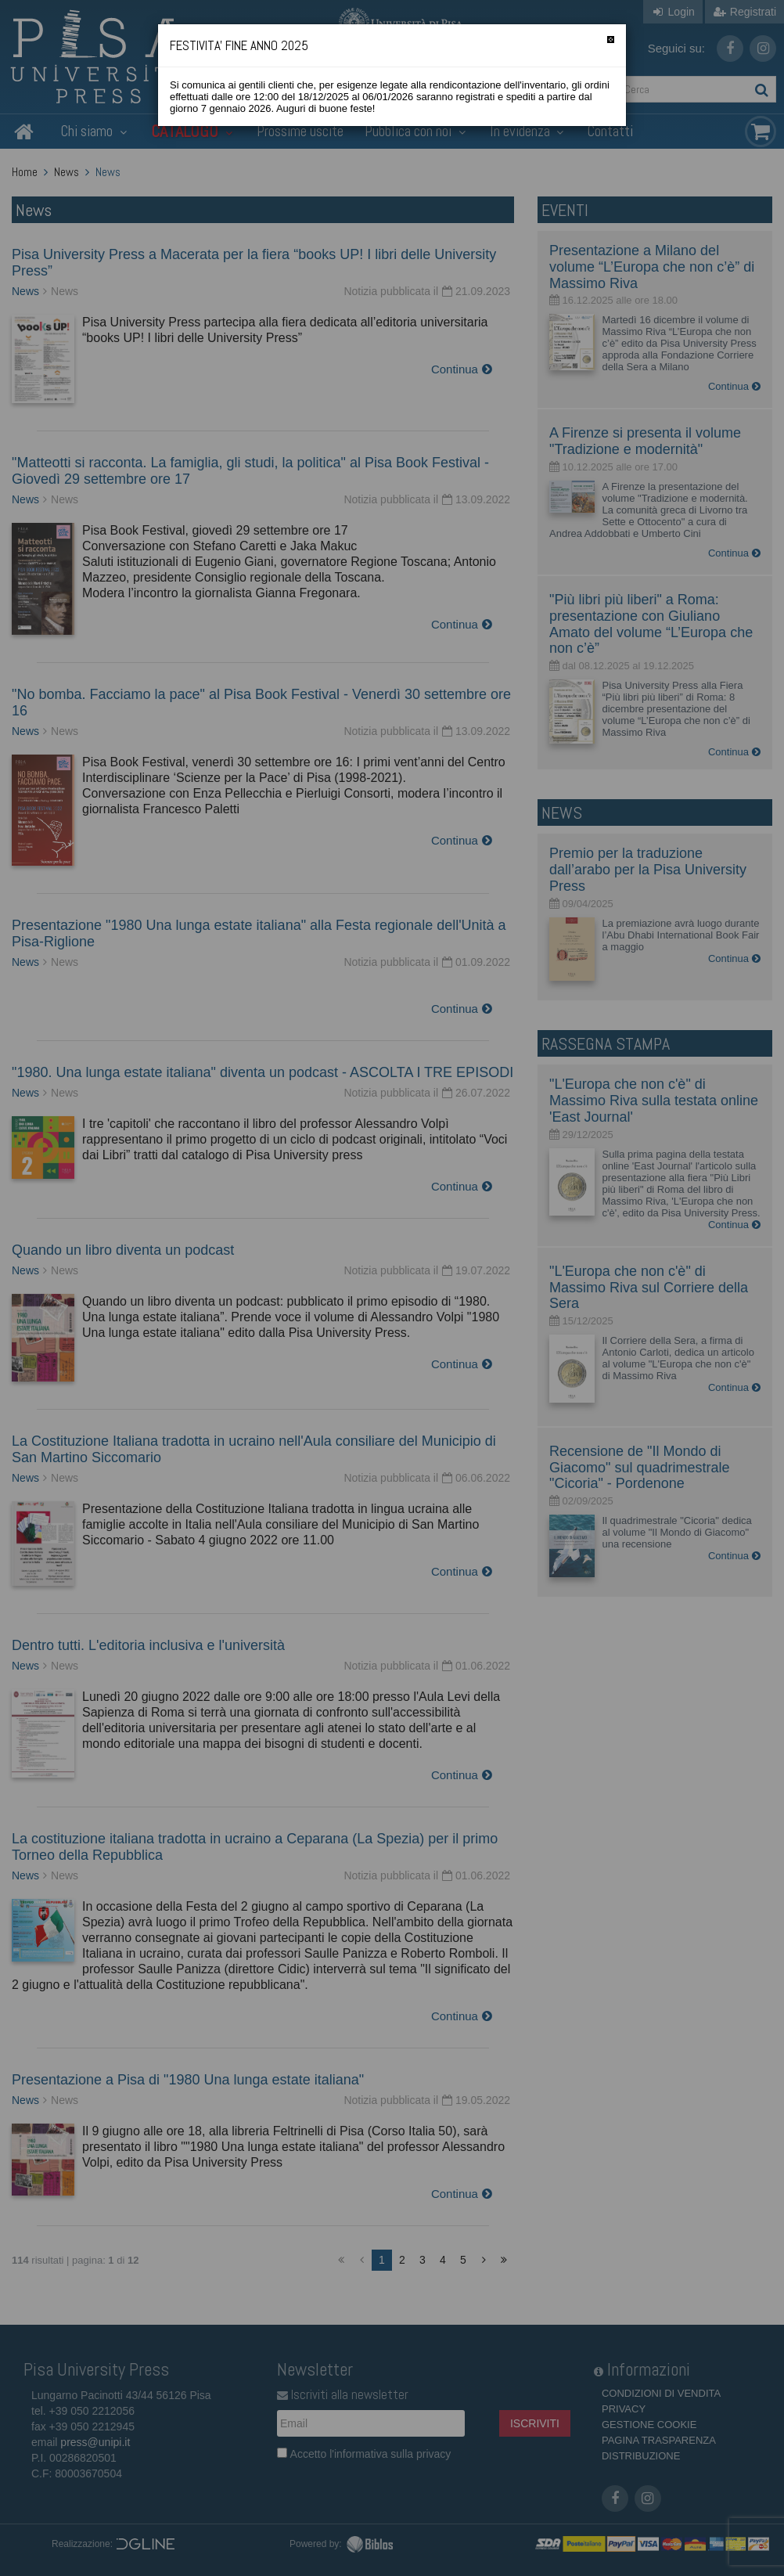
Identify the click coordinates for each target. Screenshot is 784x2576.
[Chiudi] (610, 39)
